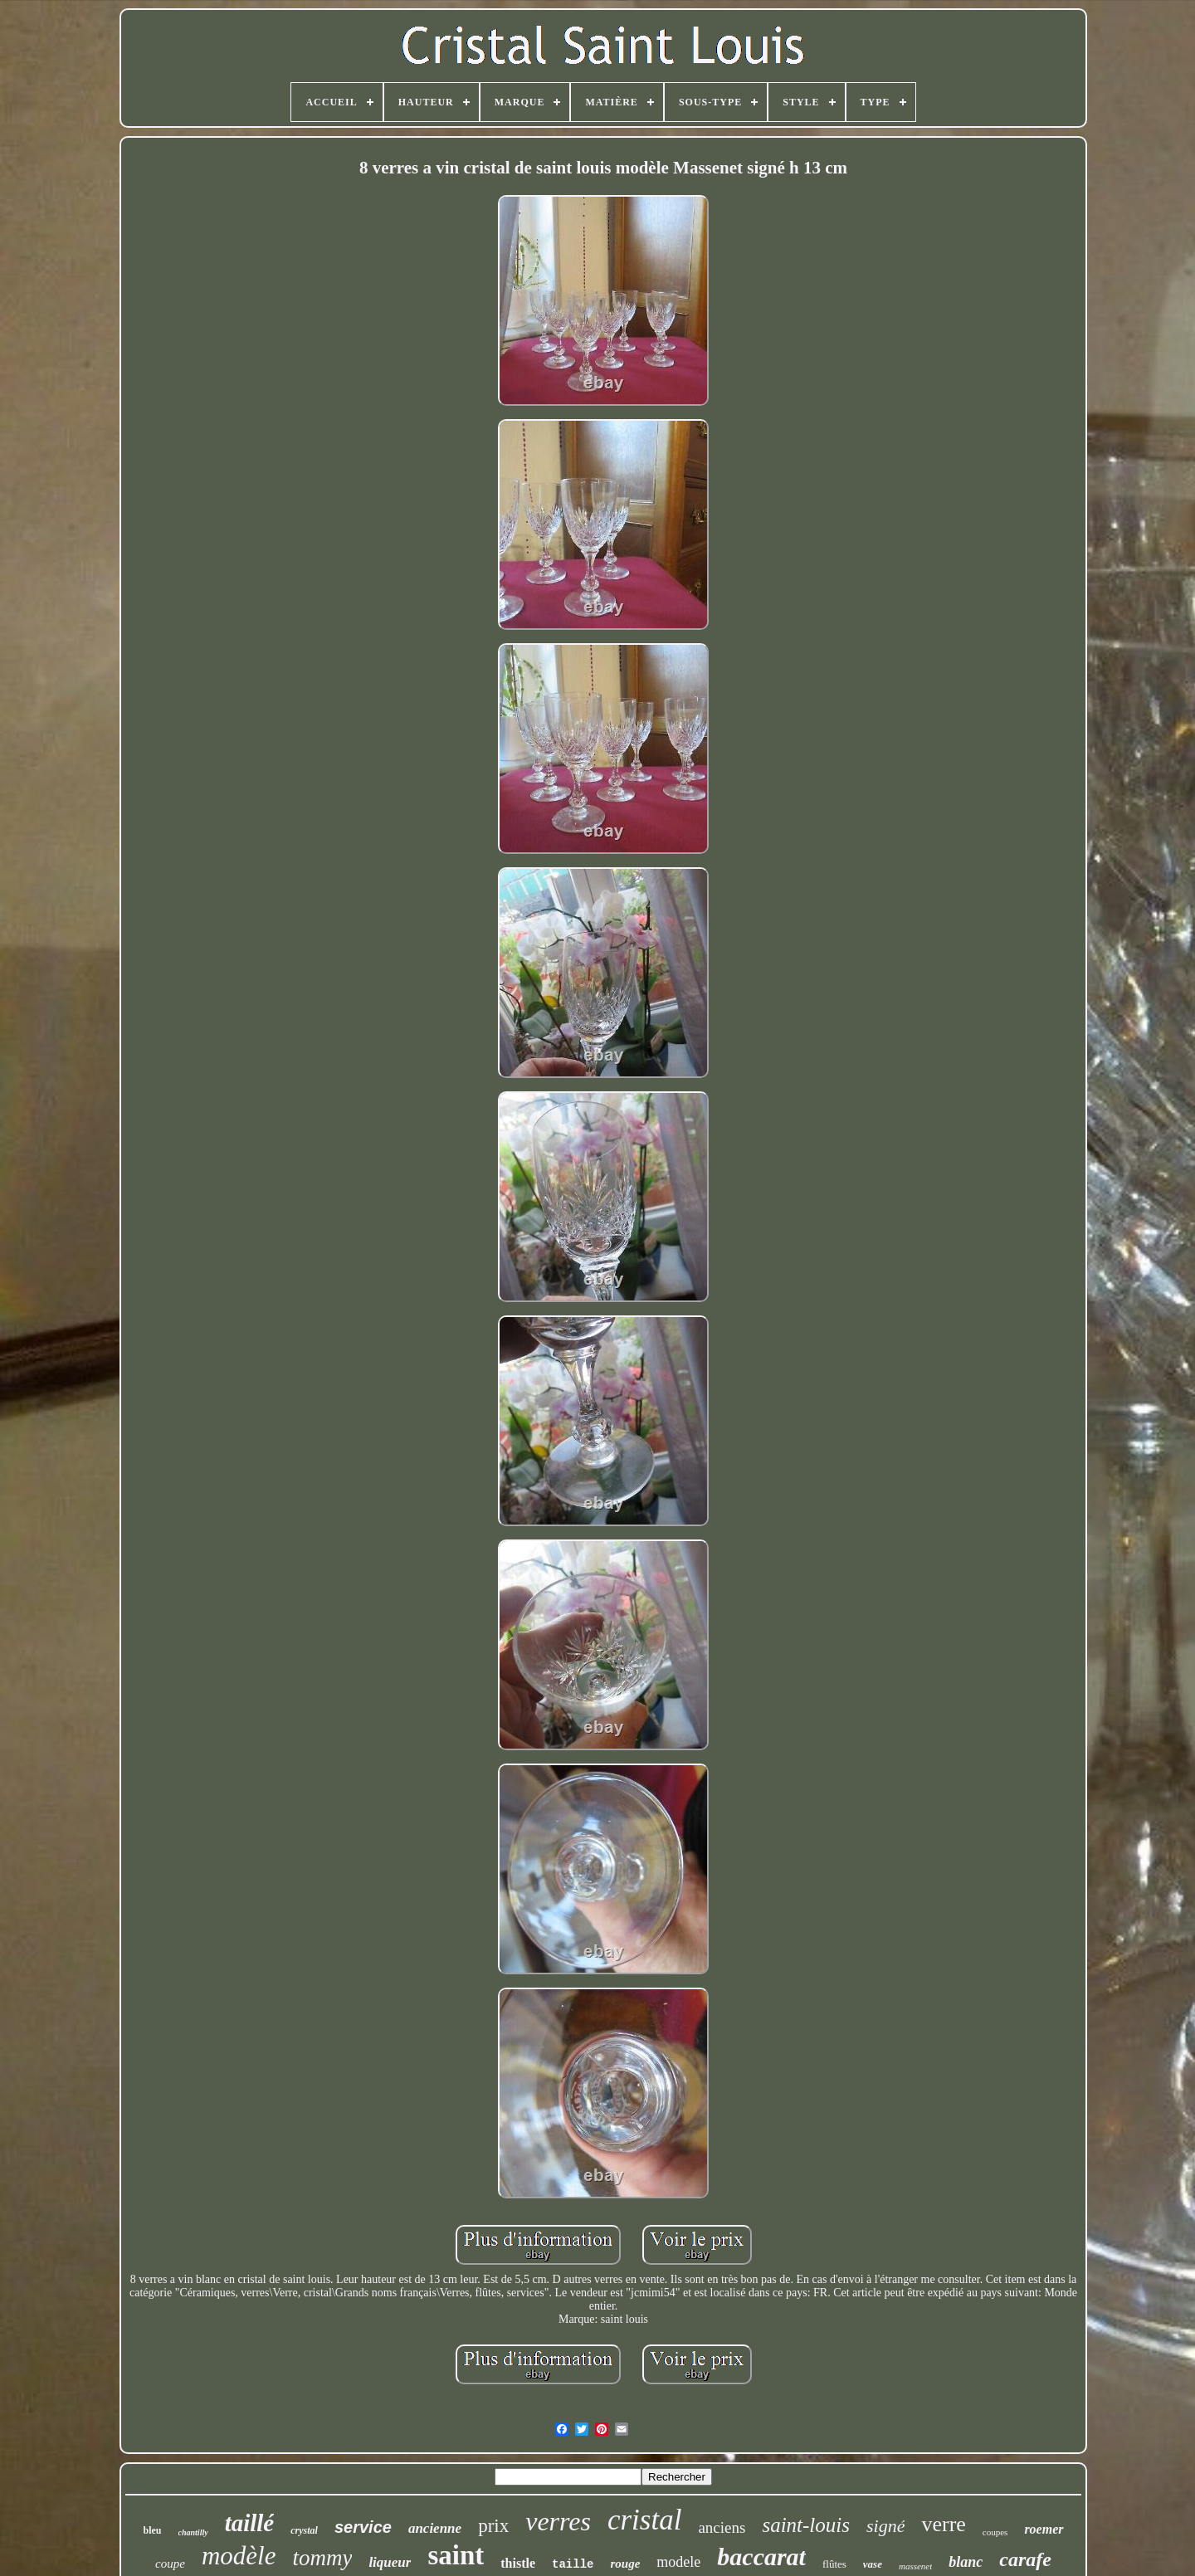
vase (872, 2564)
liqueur (389, 2562)
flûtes (834, 2564)
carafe (1025, 2559)
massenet (915, 2566)
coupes (995, 2532)
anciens (721, 2527)
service (363, 2527)
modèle (239, 2555)
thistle (517, 2563)
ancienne (434, 2528)
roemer (1043, 2529)
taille (572, 2564)
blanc (966, 2562)
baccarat (761, 2556)
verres (558, 2521)
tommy (322, 2557)
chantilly (193, 2532)
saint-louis (806, 2525)
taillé (250, 2523)
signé (885, 2525)
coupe (170, 2563)
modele (678, 2562)
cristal (644, 2520)
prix (493, 2525)
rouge (625, 2563)
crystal (304, 2530)
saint (455, 2555)
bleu (153, 2530)
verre (943, 2524)
